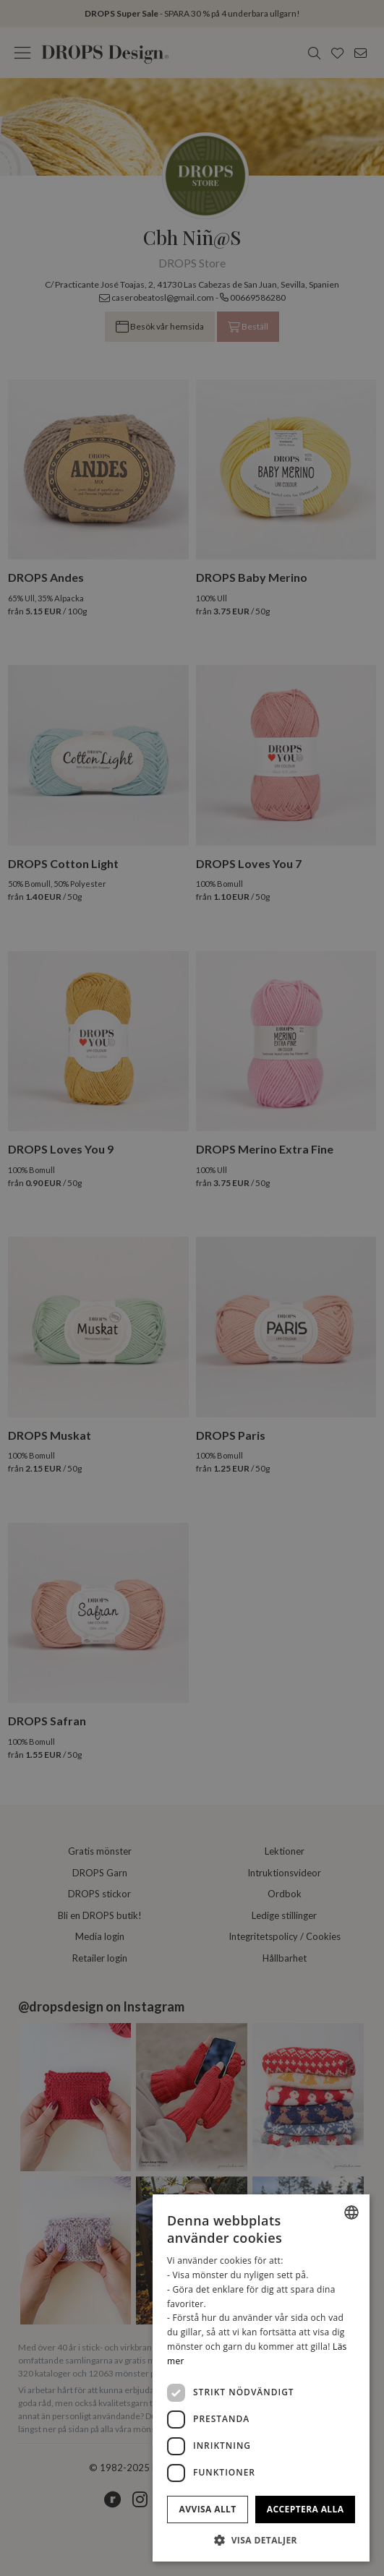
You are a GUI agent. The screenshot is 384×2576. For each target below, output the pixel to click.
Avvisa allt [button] (207, 2509)
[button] (261, 2540)
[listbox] (351, 2212)
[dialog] (261, 2378)
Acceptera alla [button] (305, 2509)
